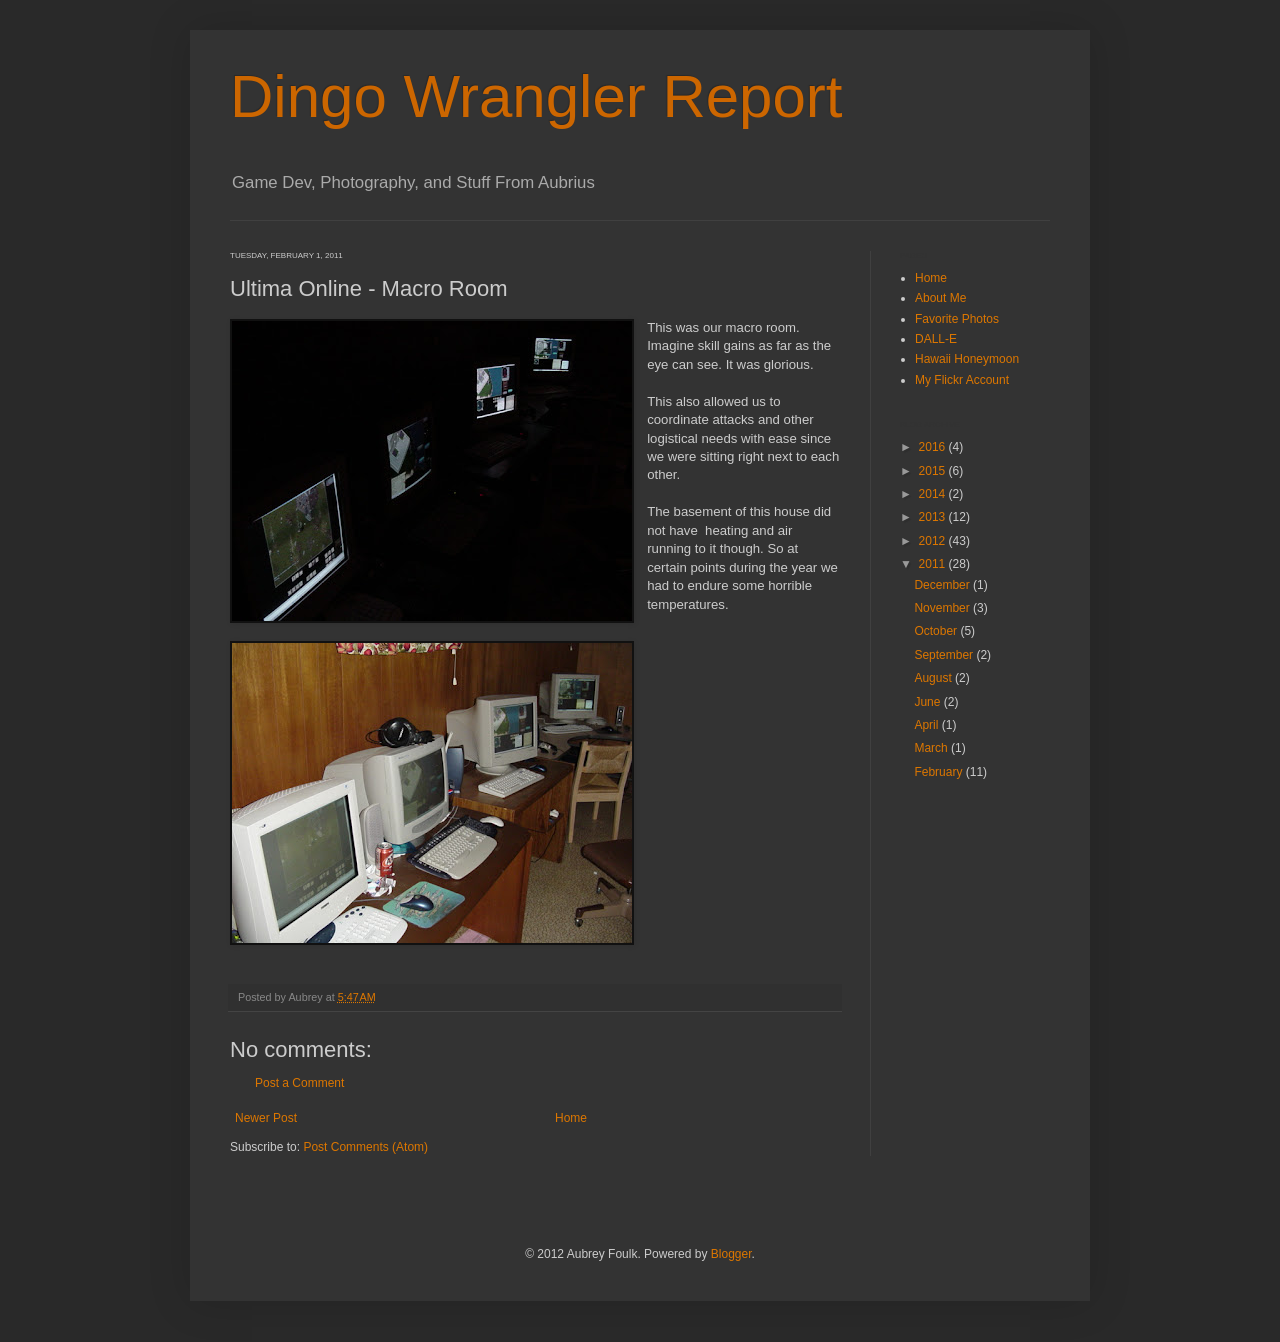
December (943, 585)
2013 (934, 517)
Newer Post (266, 1118)
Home (571, 1118)
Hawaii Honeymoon (967, 359)
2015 (934, 471)
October (937, 631)
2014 (934, 494)
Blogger (731, 1254)
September (945, 655)
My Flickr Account (962, 380)
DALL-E (936, 339)
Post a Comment (299, 1083)
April (927, 725)
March (932, 748)
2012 (934, 541)
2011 (934, 564)
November (943, 608)
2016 (934, 447)
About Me (940, 298)
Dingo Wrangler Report (536, 96)
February (939, 772)
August (934, 678)
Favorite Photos (957, 319)
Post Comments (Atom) (365, 1147)
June (928, 702)
